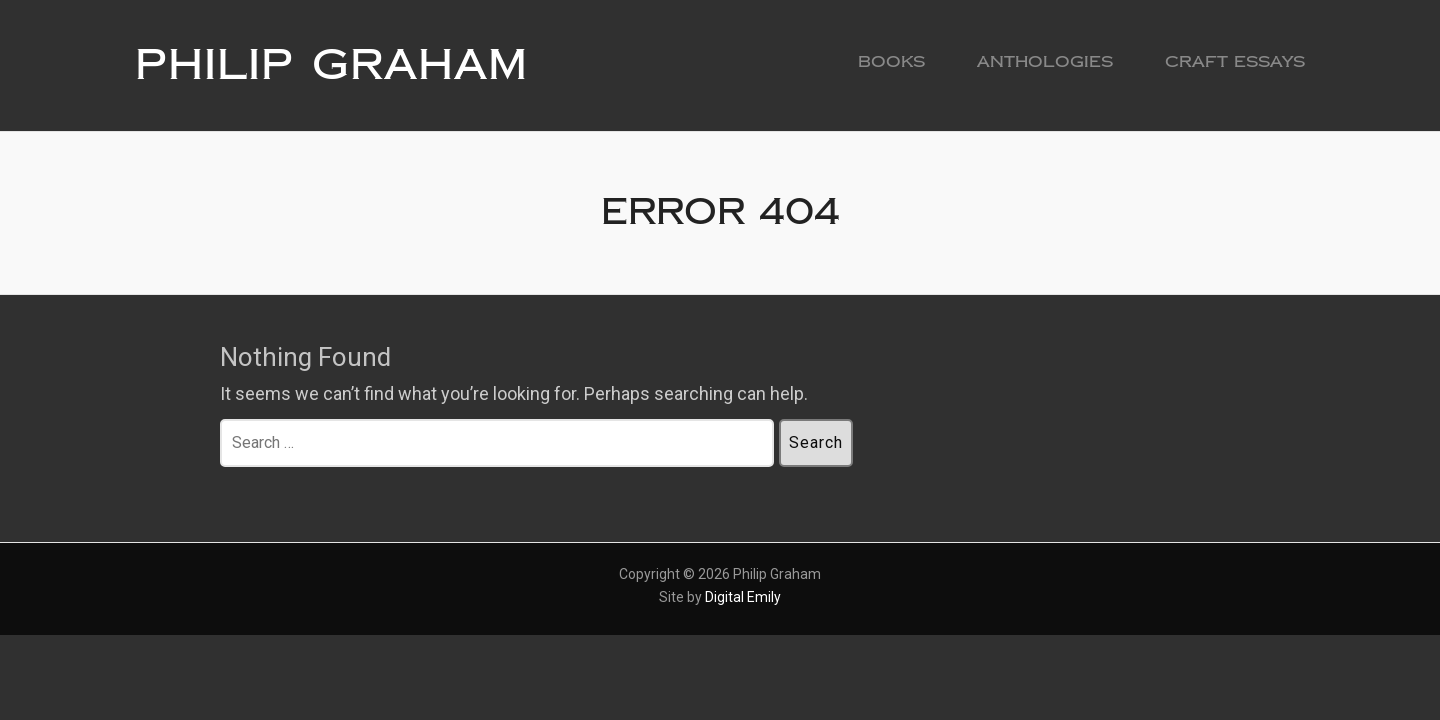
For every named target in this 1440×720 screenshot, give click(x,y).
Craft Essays (1235, 61)
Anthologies (1045, 61)
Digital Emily (743, 597)
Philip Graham (331, 65)
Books (891, 61)
